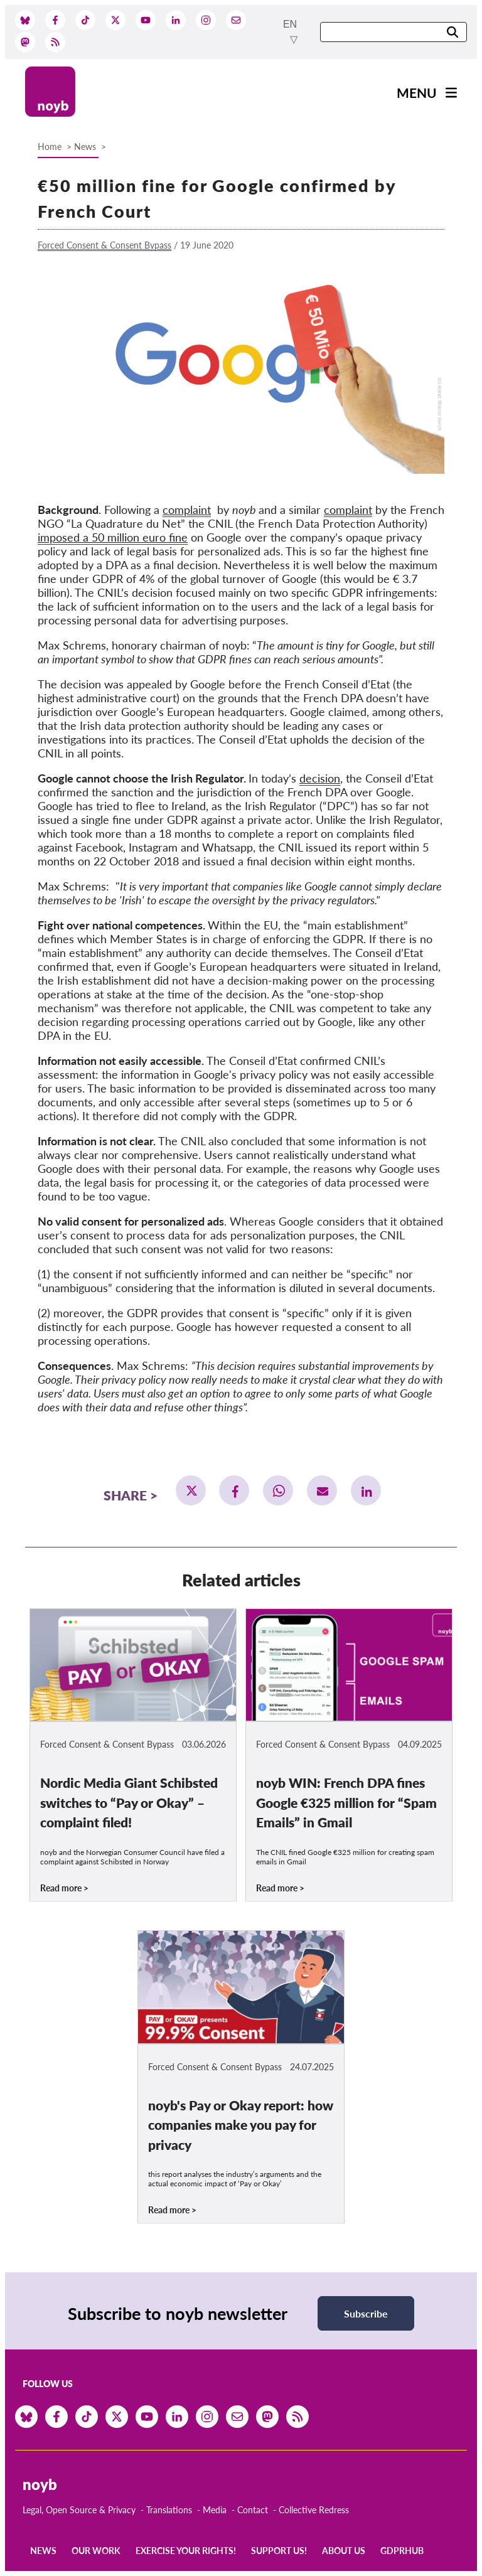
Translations (169, 2509)
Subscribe (366, 2313)
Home (50, 146)
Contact (252, 2509)
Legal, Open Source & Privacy (79, 2509)
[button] (191, 1490)
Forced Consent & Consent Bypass (104, 245)
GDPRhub (402, 2550)
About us (343, 2550)
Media (215, 2509)
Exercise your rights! (186, 2550)
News (85, 146)
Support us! (279, 2550)
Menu (417, 92)
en (290, 24)
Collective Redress (314, 2509)
